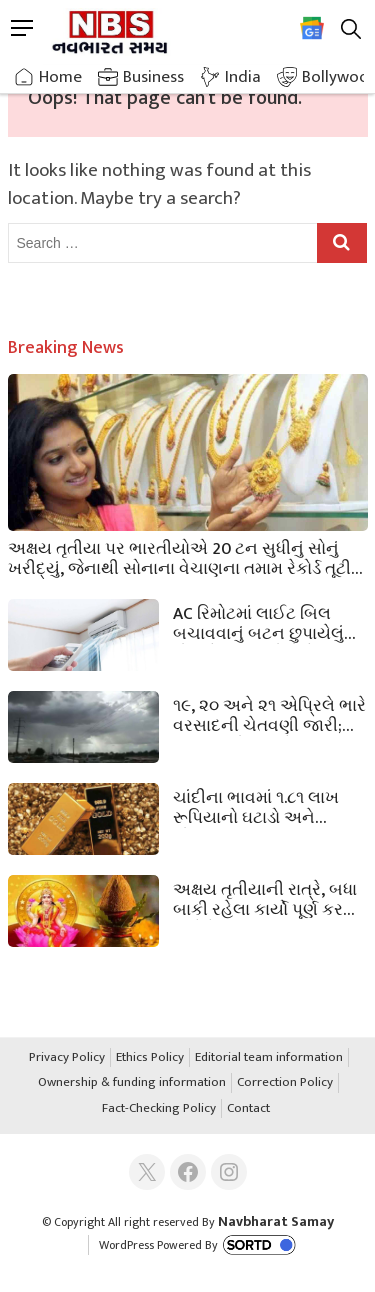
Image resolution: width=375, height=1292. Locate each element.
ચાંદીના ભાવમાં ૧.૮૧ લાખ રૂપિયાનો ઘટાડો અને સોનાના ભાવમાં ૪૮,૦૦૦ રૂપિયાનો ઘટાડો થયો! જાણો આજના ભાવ (268, 806)
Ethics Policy (150, 1058)
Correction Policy (285, 1083)
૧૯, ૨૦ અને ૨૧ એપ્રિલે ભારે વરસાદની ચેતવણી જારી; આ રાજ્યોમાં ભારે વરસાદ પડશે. (269, 714)
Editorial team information (269, 1058)
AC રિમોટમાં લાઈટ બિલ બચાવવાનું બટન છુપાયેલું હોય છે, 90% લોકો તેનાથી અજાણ (261, 622)
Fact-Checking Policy (159, 1109)
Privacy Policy (67, 1058)
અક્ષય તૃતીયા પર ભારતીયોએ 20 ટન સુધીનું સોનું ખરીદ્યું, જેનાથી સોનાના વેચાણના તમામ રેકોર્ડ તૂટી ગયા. (179, 557)
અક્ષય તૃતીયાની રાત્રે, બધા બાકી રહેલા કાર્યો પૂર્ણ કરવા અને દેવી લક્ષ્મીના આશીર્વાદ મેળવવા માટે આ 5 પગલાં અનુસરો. (268, 898)
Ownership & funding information (132, 1083)
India (243, 77)
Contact (248, 1109)
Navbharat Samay (276, 1221)
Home (60, 77)
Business (153, 77)
